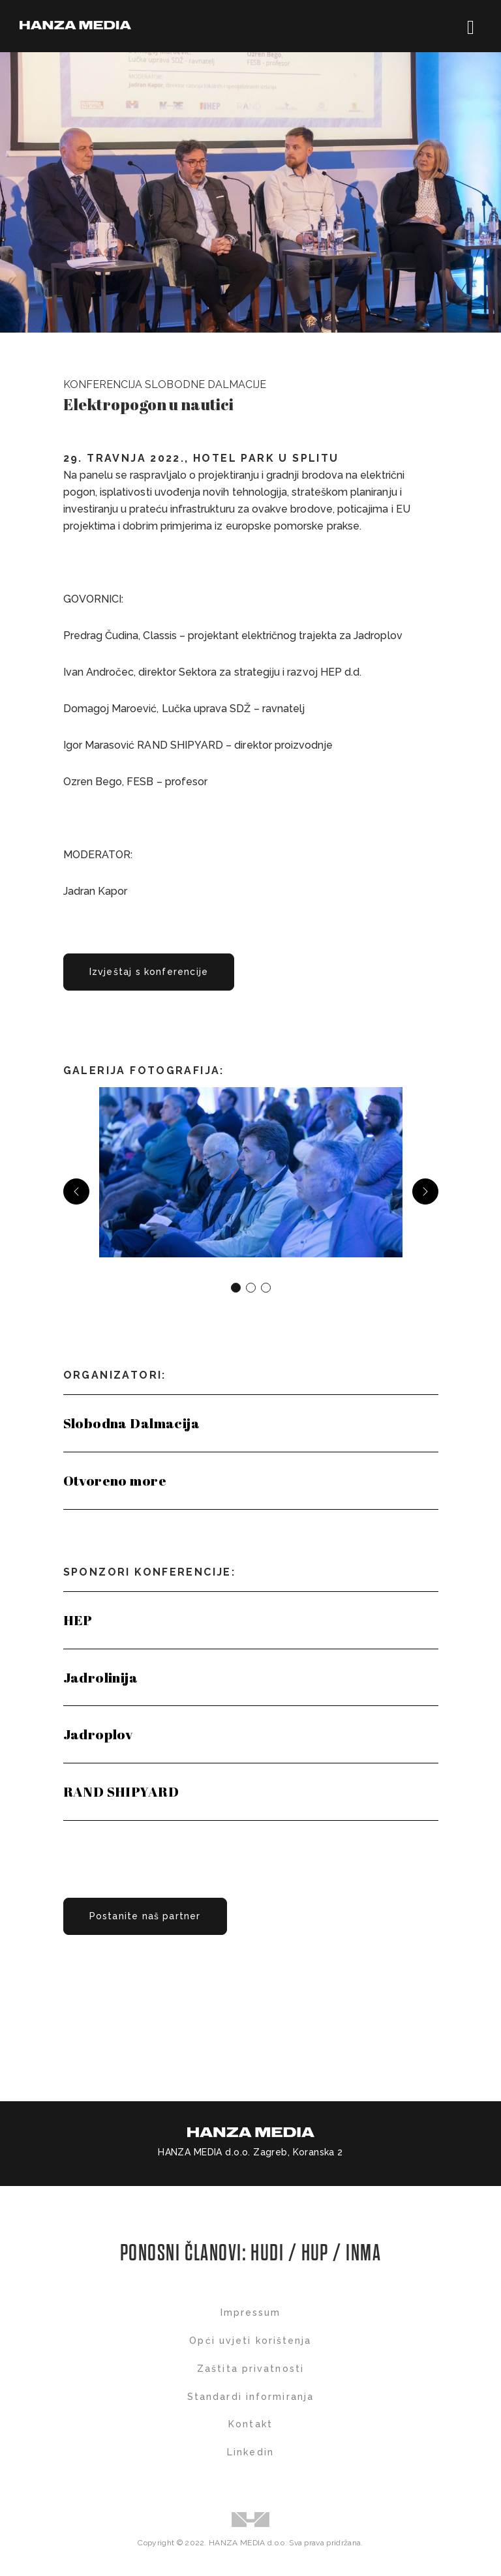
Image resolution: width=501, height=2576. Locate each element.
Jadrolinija (100, 1677)
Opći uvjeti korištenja (250, 2340)
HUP (315, 2253)
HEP (78, 1620)
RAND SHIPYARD (121, 1791)
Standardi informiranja (250, 2396)
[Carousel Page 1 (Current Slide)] (236, 1288)
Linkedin (250, 2452)
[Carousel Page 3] (266, 1288)
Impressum (250, 2312)
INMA (363, 2253)
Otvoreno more (114, 1480)
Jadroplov (98, 1734)
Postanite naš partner (145, 1916)
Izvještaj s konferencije (149, 971)
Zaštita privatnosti (250, 2368)
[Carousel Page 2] (251, 1288)
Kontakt (250, 2424)
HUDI (269, 2253)
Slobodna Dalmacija (131, 1423)
